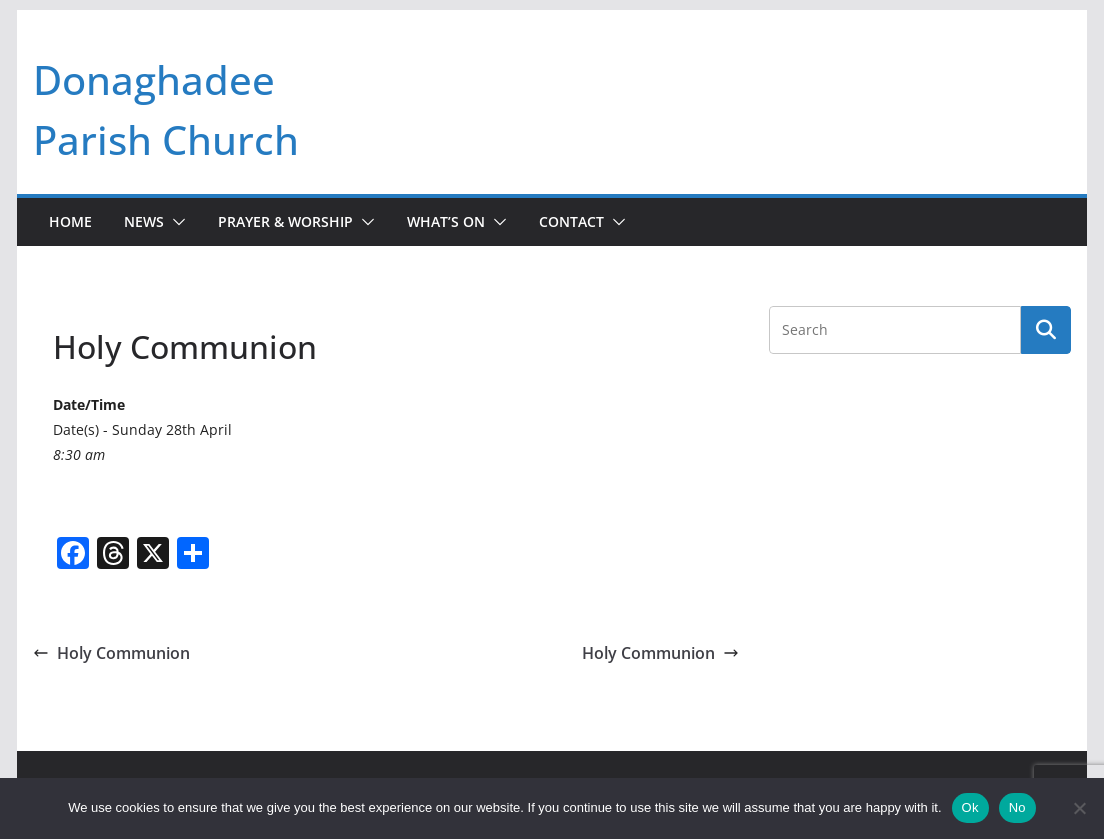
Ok (970, 807)
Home (70, 221)
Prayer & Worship (285, 221)
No (1017, 807)
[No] (1079, 808)
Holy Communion (111, 653)
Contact (571, 221)
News (144, 221)
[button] (175, 222)
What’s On (446, 221)
